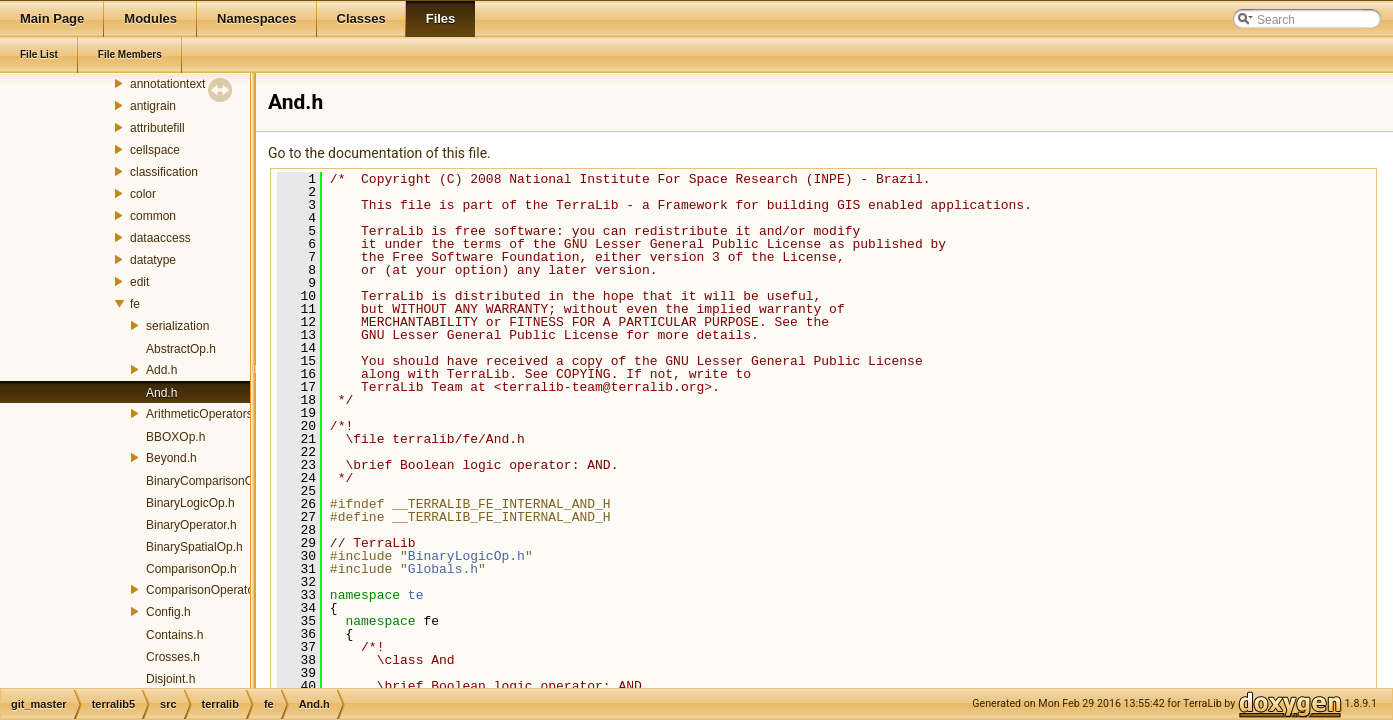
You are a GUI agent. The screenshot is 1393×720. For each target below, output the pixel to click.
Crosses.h (173, 657)
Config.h (168, 612)
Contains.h (174, 635)
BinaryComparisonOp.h (208, 481)
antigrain (153, 106)
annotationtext (167, 84)
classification (164, 172)
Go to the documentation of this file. (379, 153)
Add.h (161, 370)
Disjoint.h (170, 679)
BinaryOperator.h (191, 525)
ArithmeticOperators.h (204, 414)
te (416, 595)
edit (139, 282)
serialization (177, 326)
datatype (153, 260)
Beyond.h (171, 458)
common (153, 216)
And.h (161, 393)
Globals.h (443, 569)
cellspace (155, 150)
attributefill (157, 128)
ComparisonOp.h (191, 569)
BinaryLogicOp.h (190, 503)
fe (135, 304)
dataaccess (160, 238)
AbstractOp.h (181, 349)
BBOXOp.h (175, 437)
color (143, 194)
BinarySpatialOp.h (194, 547)
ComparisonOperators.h (210, 590)
